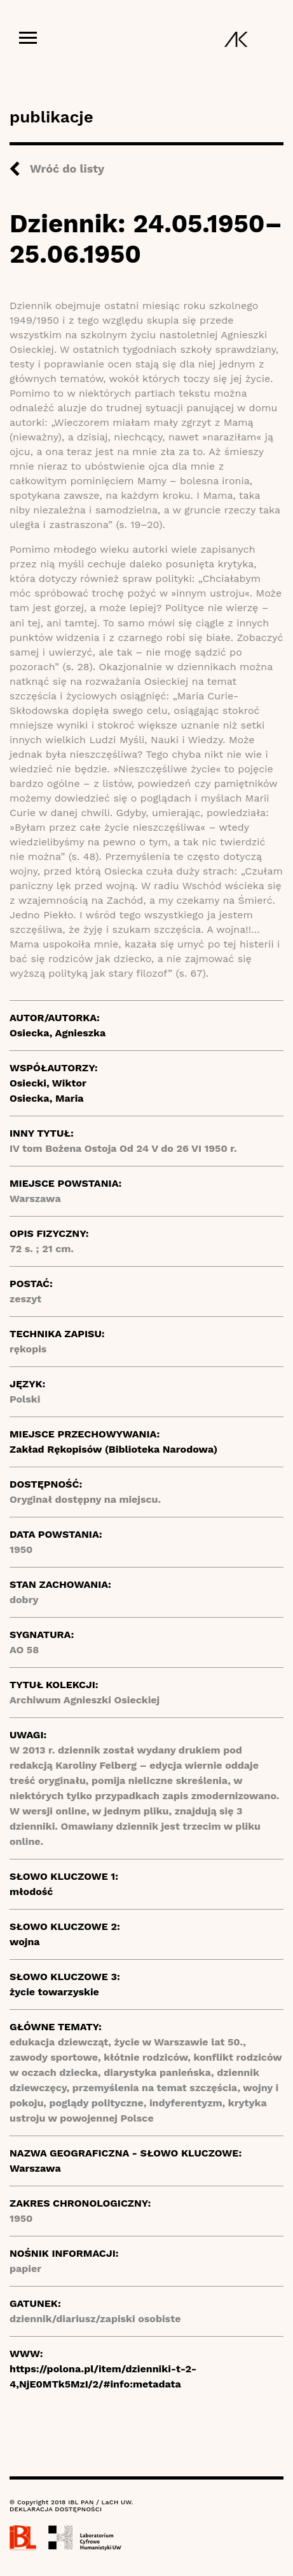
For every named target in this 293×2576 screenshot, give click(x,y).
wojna (25, 1942)
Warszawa (35, 2168)
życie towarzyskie (54, 1992)
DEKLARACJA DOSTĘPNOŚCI (56, 2509)
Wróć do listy (67, 168)
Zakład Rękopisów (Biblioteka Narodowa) (113, 1449)
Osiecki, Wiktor (48, 1083)
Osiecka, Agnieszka (58, 1033)
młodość (31, 1892)
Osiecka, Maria (47, 1098)
